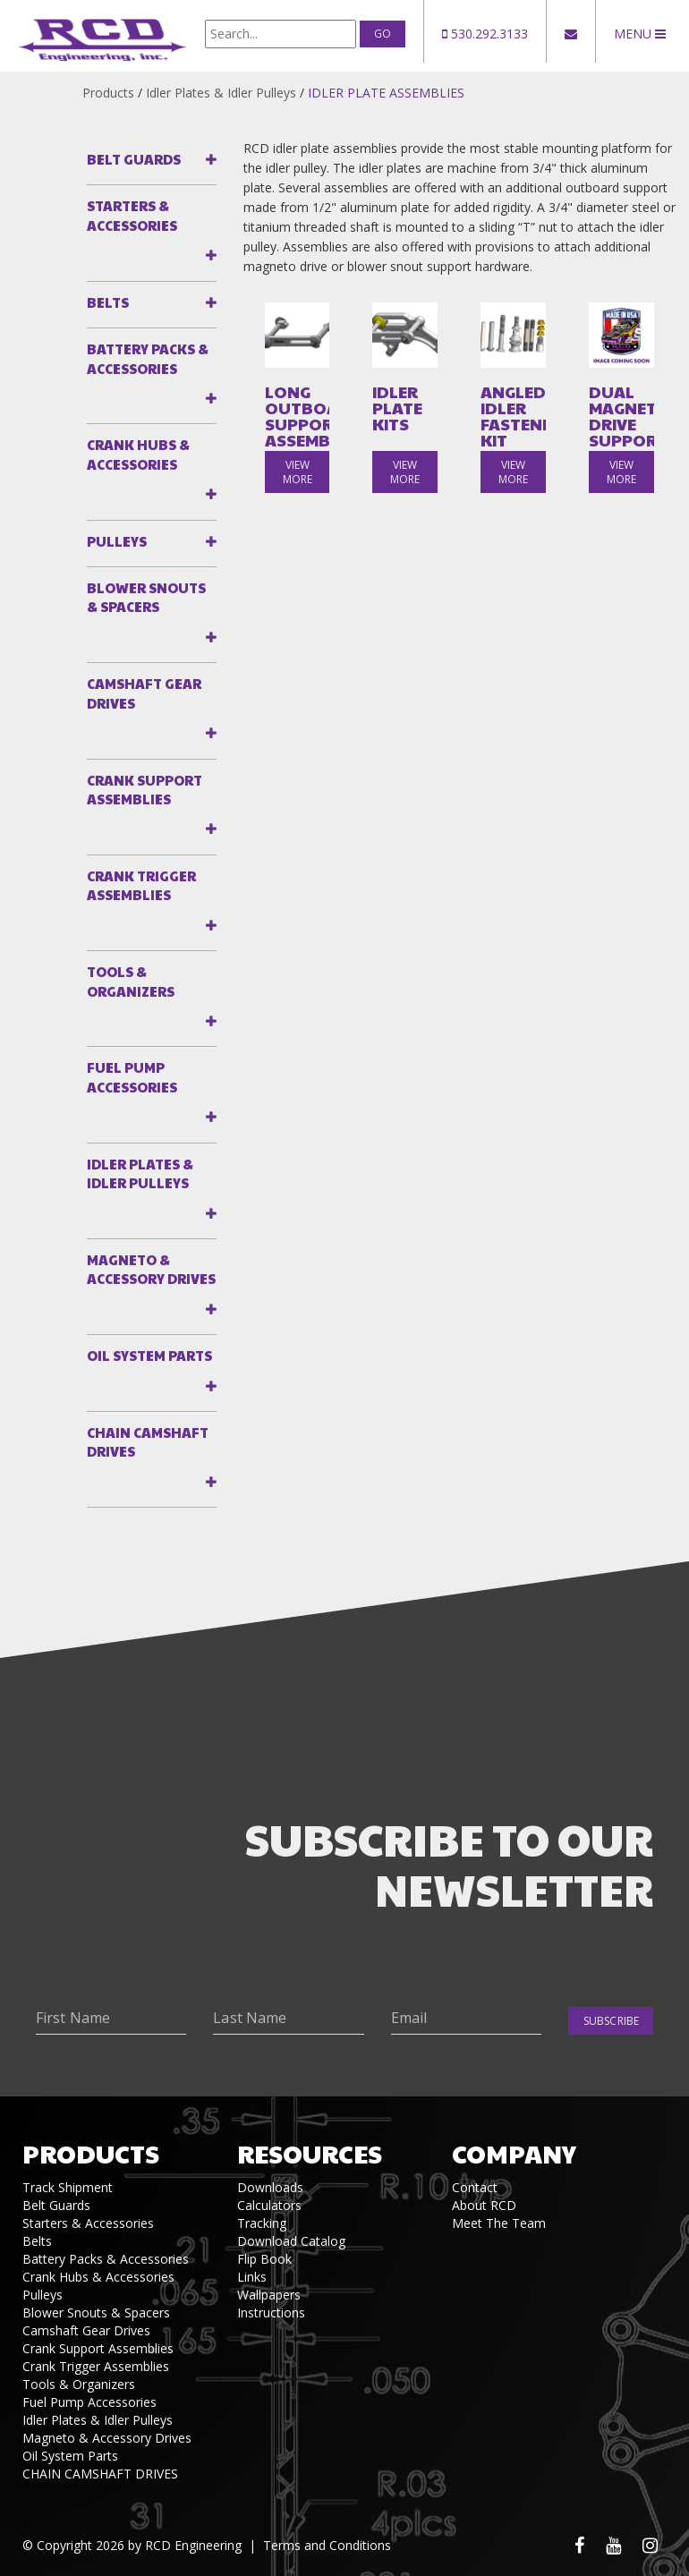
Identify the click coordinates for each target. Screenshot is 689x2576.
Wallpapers (269, 2294)
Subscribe (611, 2020)
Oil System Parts (149, 1355)
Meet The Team (499, 2223)
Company (514, 2153)
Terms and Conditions (327, 2545)
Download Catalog (291, 2240)
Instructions (271, 2312)
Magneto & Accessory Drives (151, 1269)
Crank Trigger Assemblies (141, 885)
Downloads (270, 2187)
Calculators (269, 2205)
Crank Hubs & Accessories (138, 453)
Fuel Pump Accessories (132, 1076)
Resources (309, 2153)
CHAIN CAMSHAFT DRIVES (147, 1441)
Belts (108, 302)
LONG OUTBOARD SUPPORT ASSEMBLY (297, 416)
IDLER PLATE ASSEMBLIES (386, 92)
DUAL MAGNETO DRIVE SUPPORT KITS (621, 424)
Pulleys (117, 540)
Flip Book (264, 2258)
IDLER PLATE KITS (397, 408)
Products (108, 92)
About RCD (484, 2205)
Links (252, 2276)
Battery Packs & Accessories (147, 358)
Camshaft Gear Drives (144, 692)
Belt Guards (134, 158)
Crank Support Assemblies (144, 789)
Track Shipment (67, 2187)
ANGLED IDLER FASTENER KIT (513, 416)
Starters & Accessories (132, 215)
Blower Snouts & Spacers (146, 597)
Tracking (261, 2223)
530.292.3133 (485, 33)
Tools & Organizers (130, 980)
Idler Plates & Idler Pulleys (221, 92)
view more (297, 472)
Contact (475, 2187)
